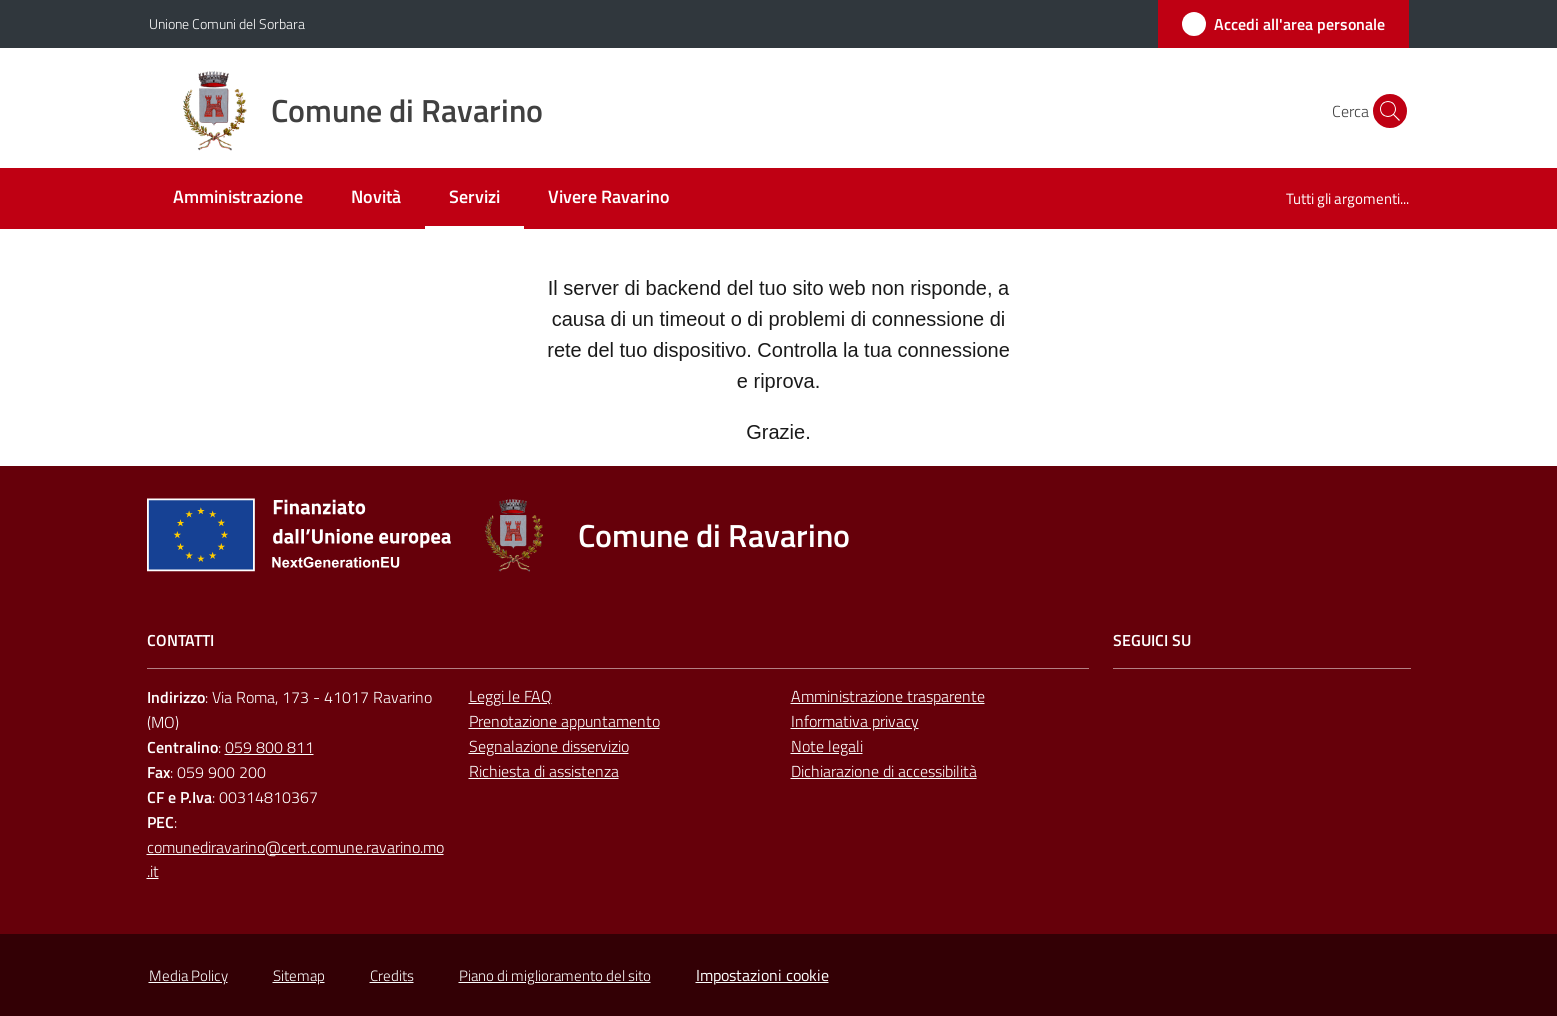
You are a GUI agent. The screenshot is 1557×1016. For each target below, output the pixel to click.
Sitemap (299, 975)
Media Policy (188, 975)
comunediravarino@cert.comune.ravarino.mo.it (295, 859)
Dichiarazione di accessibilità (884, 771)
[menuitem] (238, 198)
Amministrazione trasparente (888, 696)
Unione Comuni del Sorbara (227, 23)
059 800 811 (269, 747)
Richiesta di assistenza (544, 771)
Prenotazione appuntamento (564, 721)
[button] (1385, 111)
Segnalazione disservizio (549, 746)
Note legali (827, 746)
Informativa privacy (855, 721)
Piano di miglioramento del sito (555, 975)
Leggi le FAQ (510, 696)
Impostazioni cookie (762, 975)
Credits (392, 975)
